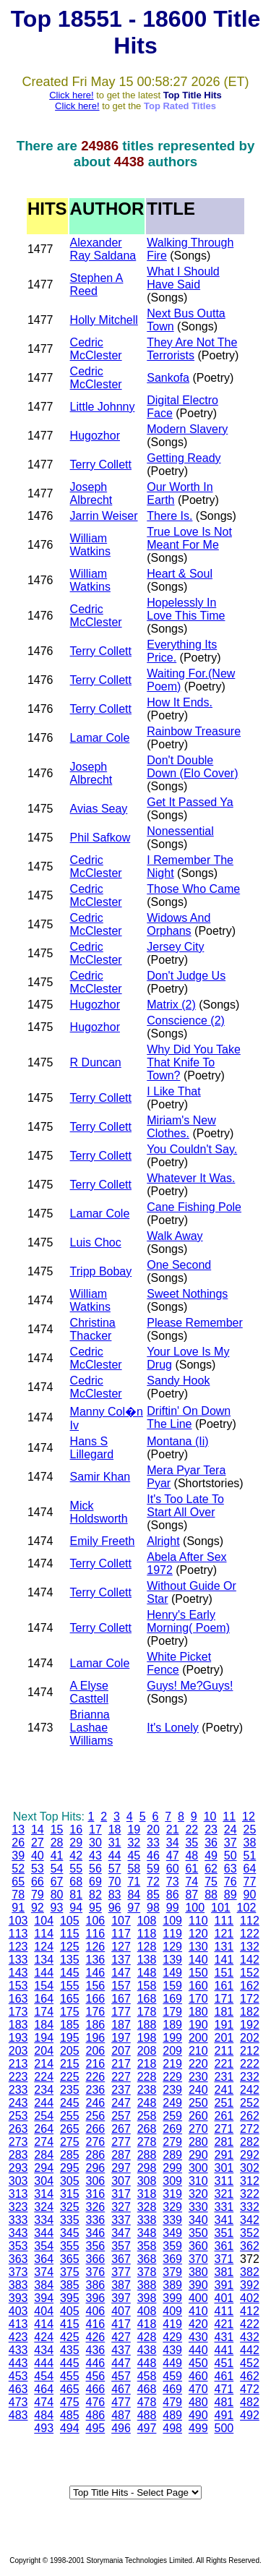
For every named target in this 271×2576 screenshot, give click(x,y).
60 (172, 1868)
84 (133, 1894)
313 (18, 2194)
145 (69, 1973)
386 (96, 2285)
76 (230, 1881)
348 (147, 2233)
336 (96, 2220)
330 (198, 2207)
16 (75, 1829)
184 (43, 2025)
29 (75, 1842)
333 (18, 2220)
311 (224, 2181)
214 (43, 2064)
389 (172, 2285)
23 (211, 1829)
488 (147, 2415)
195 (69, 2038)
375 (69, 2272)
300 (198, 2168)
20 (153, 1829)
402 (249, 2298)
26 (18, 1842)
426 (96, 2337)
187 (121, 2025)
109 (172, 1920)
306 (96, 2181)
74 (191, 1881)
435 (69, 2350)
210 (198, 2051)
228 (147, 2077)
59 (153, 1868)
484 (43, 2415)
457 (121, 2376)
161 (224, 1986)
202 (249, 2038)
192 (249, 2025)
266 (96, 2129)
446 (96, 2363)
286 (96, 2155)
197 (121, 2038)
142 (249, 1960)
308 (147, 2181)
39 (18, 1855)
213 (18, 2064)
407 (121, 2311)
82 (95, 1894)
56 (95, 1868)
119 (172, 1933)
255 (69, 2116)
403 (18, 2311)
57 (114, 1868)
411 (224, 2311)
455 (69, 2376)
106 (96, 1920)
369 (172, 2259)
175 (69, 2012)
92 (37, 1907)
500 (224, 2428)
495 (96, 2428)
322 (249, 2194)
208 (147, 2051)
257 (121, 2116)
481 (224, 2402)
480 (198, 2402)
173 (18, 2012)
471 (224, 2389)
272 (249, 2129)
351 (224, 2233)
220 (198, 2064)
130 (198, 1946)
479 (172, 2402)
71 (133, 1881)
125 (69, 1946)
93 (57, 1907)
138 (147, 1960)
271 (224, 2129)
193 (18, 2038)
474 (43, 2402)
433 (18, 2350)
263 (18, 2129)
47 (172, 1855)
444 (43, 2363)
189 (172, 2025)
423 (18, 2337)
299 (172, 2168)
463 (18, 2389)
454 (43, 2376)
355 (69, 2246)
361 (224, 2246)
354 (43, 2246)
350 (198, 2233)
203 (18, 2051)
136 (96, 1960)
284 (43, 2155)
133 (18, 1960)
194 (43, 2038)
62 (211, 1868)
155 (69, 1986)
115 (69, 1933)
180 (198, 2012)
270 (198, 2129)
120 (198, 1933)
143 (18, 1973)
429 (172, 2337)
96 (114, 1907)
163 (18, 1999)
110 (198, 1920)
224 (43, 2077)
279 (172, 2142)
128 (147, 1946)
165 (69, 1999)
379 (172, 2272)
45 (133, 1855)
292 (249, 2155)
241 (224, 2090)
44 (114, 1855)
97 (133, 1907)
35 (191, 1842)
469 (172, 2389)
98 (153, 1907)
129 (172, 1946)
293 (18, 2168)
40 (37, 1855)
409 (172, 2311)
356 (96, 2246)
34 (172, 1842)
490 (198, 2415)
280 (198, 2142)
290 (198, 2155)
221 (224, 2064)
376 (96, 2272)
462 (249, 2376)
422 (249, 2324)
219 (172, 2064)
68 (75, 1881)
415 (69, 2324)
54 (57, 1868)
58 (133, 1868)
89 (230, 1894)
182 (249, 2012)
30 (95, 1842)
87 (191, 1894)
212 (249, 2051)
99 (172, 1907)
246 (96, 2103)
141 (224, 1960)
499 (198, 2428)
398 (147, 2298)
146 (96, 1973)
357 (121, 2246)
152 (249, 1973)
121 (224, 1933)
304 (43, 2181)
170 (198, 1999)
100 (195, 1907)
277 (121, 2142)
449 (172, 2363)
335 (69, 2220)
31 (114, 1842)
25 (250, 1829)
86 (172, 1894)
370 (198, 2259)
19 (133, 1829)
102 (247, 1907)
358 (147, 2246)
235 (69, 2090)
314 (43, 2194)
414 (43, 2324)
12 (248, 1816)
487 (121, 2415)
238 (147, 2090)
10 (210, 1816)
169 (172, 1999)
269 (172, 2129)
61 (191, 1868)
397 (121, 2298)
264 (43, 2129)
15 (57, 1829)
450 (198, 2363)
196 (96, 2038)
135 (69, 1960)
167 (121, 1999)
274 (43, 2142)
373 (18, 2272)
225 (69, 2077)
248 (147, 2103)
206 (96, 2051)
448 (147, 2363)
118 (147, 1933)
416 (96, 2324)
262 (249, 2116)
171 (224, 1999)
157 (121, 1986)
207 (121, 2051)
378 (147, 2272)
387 (121, 2285)
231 (224, 2077)
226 (96, 2077)
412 (249, 2311)
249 (172, 2103)
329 (172, 2207)
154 (43, 1986)
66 (37, 1881)
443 (18, 2363)
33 (153, 1842)
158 (147, 1986)
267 (121, 2129)
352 (249, 2233)
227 (121, 2077)
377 (121, 2272)
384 (43, 2285)
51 (250, 1855)
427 (121, 2337)
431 (224, 2337)
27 (37, 1842)
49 (211, 1855)
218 (147, 2064)
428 (147, 2337)
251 (224, 2103)
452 (249, 2363)
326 (96, 2207)
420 (198, 2324)
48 (191, 1855)
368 (147, 2259)
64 (250, 1868)
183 (18, 2025)
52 (18, 1868)
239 (172, 2090)
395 (69, 2298)
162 (249, 1986)
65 (18, 1881)
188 (147, 2025)
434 (43, 2350)
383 (18, 2285)
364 (43, 2259)
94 (75, 1907)
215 (69, 2064)
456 (96, 2376)
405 (69, 2311)
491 (224, 2415)
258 (147, 2116)
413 (18, 2324)
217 (121, 2064)
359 (172, 2246)
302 (249, 2168)
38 (250, 1842)
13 (18, 1829)
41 (57, 1855)
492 (249, 2415)
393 (18, 2298)
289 (172, 2155)
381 (224, 2272)
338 (147, 2220)
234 (43, 2090)
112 (249, 1920)
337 (121, 2220)
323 (18, 2207)
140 (198, 1960)
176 (96, 2012)
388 (147, 2285)
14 (37, 1829)
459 (172, 2376)
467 (121, 2389)
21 (172, 1829)
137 (121, 1960)
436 (96, 2350)
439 (172, 2350)
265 (69, 2129)
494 (69, 2428)
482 (249, 2402)
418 (147, 2324)
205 (69, 2051)
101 (221, 1907)
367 (121, 2259)
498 (172, 2428)
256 (96, 2116)
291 (224, 2155)
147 (121, 1973)
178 (147, 2012)
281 (224, 2142)
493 (43, 2428)
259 (172, 2116)
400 (198, 2298)
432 (249, 2337)
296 (96, 2168)
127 (121, 1946)
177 (121, 2012)
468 (147, 2389)
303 (18, 2181)
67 (57, 1881)
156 (96, 1986)
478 (147, 2402)
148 (147, 1973)
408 (147, 2311)
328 (147, 2207)
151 (224, 1973)
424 (43, 2337)
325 (69, 2207)
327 (121, 2207)
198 (147, 2038)
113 (18, 1933)
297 (121, 2168)
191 (224, 2025)
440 (198, 2350)
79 (37, 1894)
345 (69, 2233)
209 (172, 2051)
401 (224, 2298)
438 (147, 2350)
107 (121, 1920)
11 (229, 1816)
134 (43, 1960)
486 (96, 2415)
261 (224, 2116)
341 (224, 2220)
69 (95, 1881)
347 (121, 2233)
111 (224, 1920)
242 (249, 2090)
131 (224, 1946)
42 (75, 1855)
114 (43, 1933)
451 (224, 2363)
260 (198, 2116)
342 (249, 2220)
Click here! (71, 95)
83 (114, 1894)
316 (96, 2194)
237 (121, 2090)
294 (43, 2168)
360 (198, 2246)
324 (43, 2207)
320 (198, 2194)
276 (96, 2142)
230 (198, 2077)
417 (121, 2324)
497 (147, 2428)
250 (198, 2103)
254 (43, 2116)
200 (198, 2038)
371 (224, 2259)
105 (69, 1920)
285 (69, 2155)
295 (69, 2168)
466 (96, 2389)
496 (121, 2428)
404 (43, 2311)
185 (69, 2025)
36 (211, 1842)
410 (198, 2311)
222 (249, 2064)
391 (224, 2285)
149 (172, 1973)
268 (147, 2129)
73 (172, 1881)
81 (75, 1894)
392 (249, 2285)
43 (95, 1855)
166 (96, 1999)
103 (18, 1920)
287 (121, 2155)
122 (249, 1933)
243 (18, 2103)
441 (224, 2350)
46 (153, 1855)
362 (249, 2246)
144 (43, 1973)
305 (69, 2181)
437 (121, 2350)
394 (43, 2298)
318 (147, 2194)
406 (96, 2311)
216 (96, 2064)
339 (172, 2220)
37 (230, 1842)
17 (95, 1829)
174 (43, 2012)
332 (249, 2207)
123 (18, 1946)
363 (18, 2259)
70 (114, 1881)
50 (230, 1855)
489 (172, 2415)
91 (18, 1907)
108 (147, 1920)
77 (250, 1881)
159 (172, 1986)
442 (249, 2350)
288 (147, 2155)
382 (249, 2272)
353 (18, 2246)
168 (147, 1999)
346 (96, 2233)
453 (18, 2376)
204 (43, 2051)
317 (121, 2194)
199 (172, 2038)
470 (198, 2389)
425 (69, 2337)
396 (96, 2298)
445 (69, 2363)
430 (198, 2337)
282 (249, 2142)
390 (198, 2285)
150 (198, 1973)
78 (18, 1894)
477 (121, 2402)
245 (69, 2103)
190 (198, 2025)
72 (153, 1881)
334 (43, 2220)
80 (57, 1894)
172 (249, 1999)
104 (43, 1920)
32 (133, 1842)
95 (95, 1907)
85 (153, 1894)
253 (18, 2116)
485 (69, 2415)
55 (75, 1868)
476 (96, 2402)
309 (172, 2181)
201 (224, 2038)
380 (198, 2272)
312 (249, 2181)
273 (18, 2142)
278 (147, 2142)
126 (96, 1946)
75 (211, 1881)
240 (198, 2090)
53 (37, 1868)
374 (43, 2272)
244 (43, 2103)
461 (224, 2376)
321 (224, 2194)
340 (198, 2220)
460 (198, 2376)
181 (224, 2012)
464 (43, 2389)
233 (18, 2090)
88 (211, 1894)
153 (18, 1986)
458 (147, 2376)
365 (69, 2259)
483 (18, 2415)
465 (69, 2389)
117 (121, 1933)
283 (18, 2155)
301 (224, 2168)
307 (121, 2181)
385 (69, 2285)
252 (249, 2103)
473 (18, 2402)
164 (43, 1999)
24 (230, 1829)
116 (96, 1933)
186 (96, 2025)
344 (43, 2233)
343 (18, 2233)
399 (172, 2298)
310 (198, 2181)
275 (69, 2142)
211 (224, 2051)
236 (96, 2090)
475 (69, 2402)
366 (96, 2259)
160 (198, 1986)
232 (249, 2077)
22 (191, 1829)
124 (43, 1946)
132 (249, 1946)
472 (249, 2389)
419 (172, 2324)
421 (224, 2324)
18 (114, 1829)
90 (250, 1894)
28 (57, 1842)
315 (69, 2194)
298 (147, 2168)
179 (172, 2012)
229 (172, 2077)
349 (172, 2233)
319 (172, 2194)
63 (230, 1868)
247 (121, 2103)
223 (18, 2077)
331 (224, 2207)
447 (121, 2363)
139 (172, 1960)
